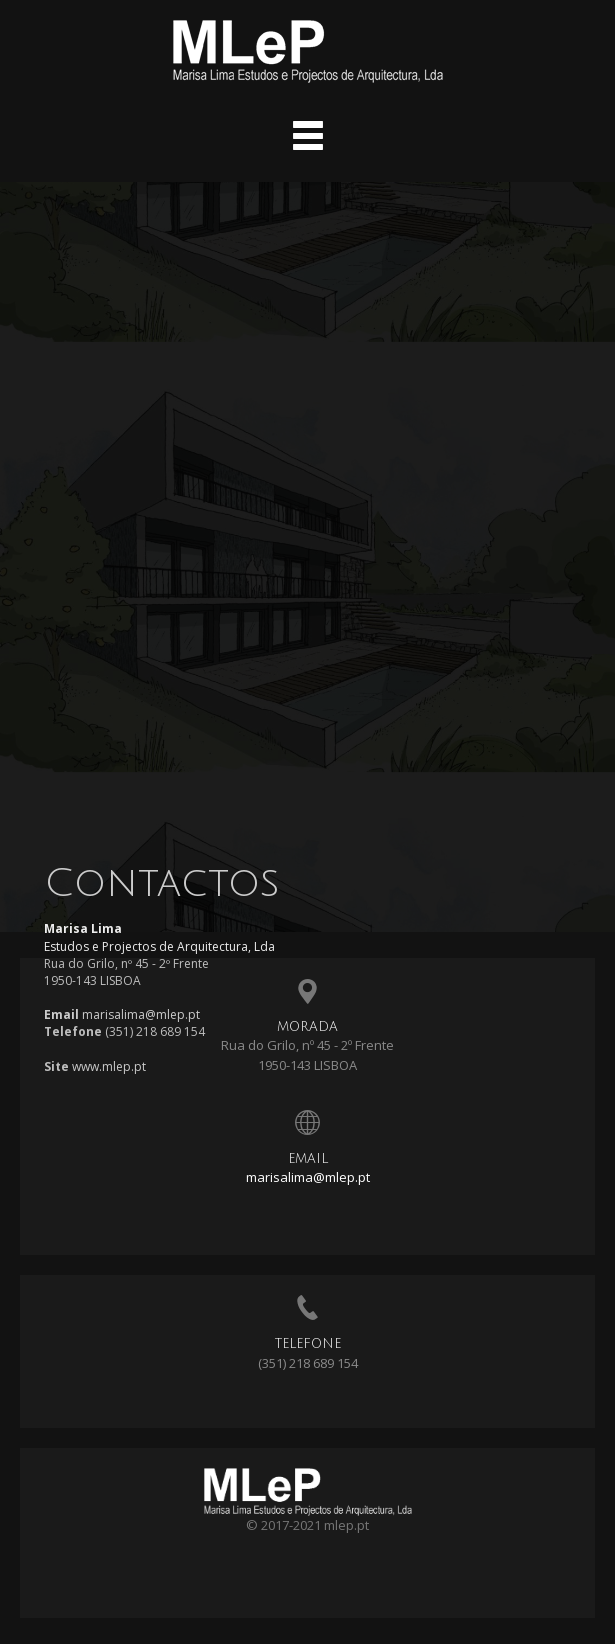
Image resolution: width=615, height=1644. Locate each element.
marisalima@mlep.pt (308, 1177)
